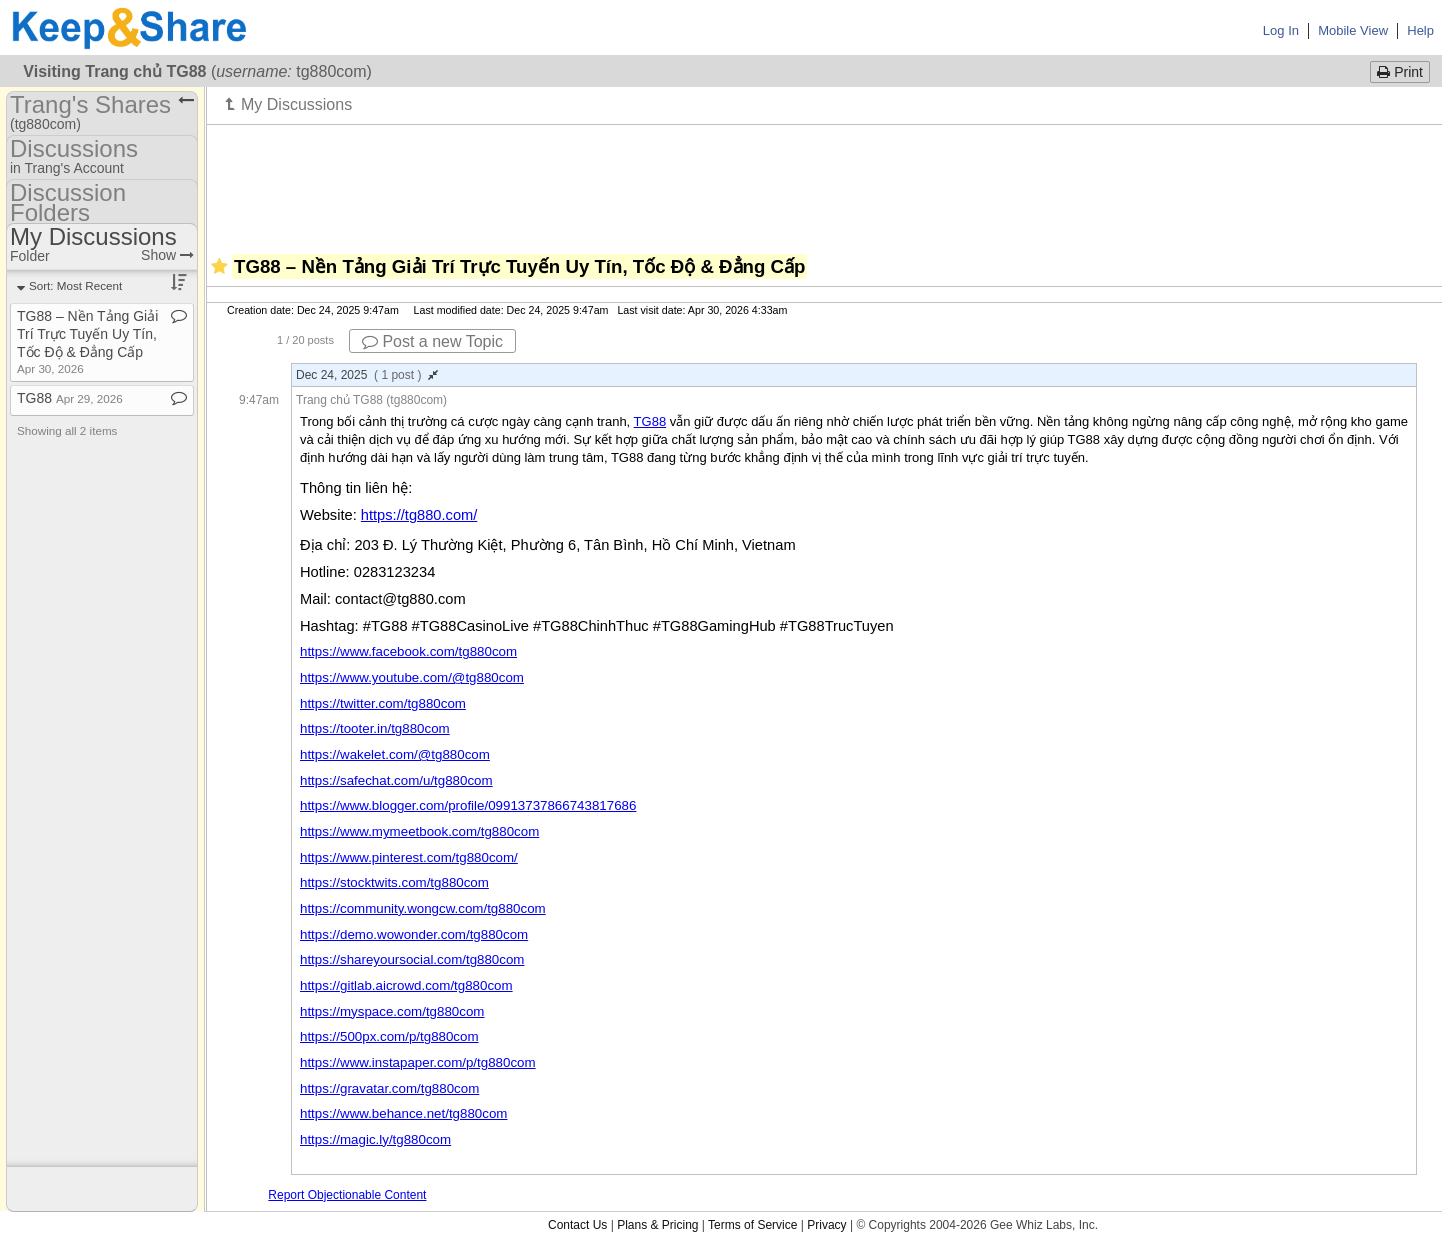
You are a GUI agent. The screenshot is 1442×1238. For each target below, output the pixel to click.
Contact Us (577, 1225)
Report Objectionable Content (347, 1195)
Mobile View (1353, 30)
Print (1400, 72)
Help (1420, 30)
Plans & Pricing (657, 1225)
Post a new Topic (432, 341)
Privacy (826, 1225)
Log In (1281, 30)
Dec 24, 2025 (367, 375)
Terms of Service (752, 1225)
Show (167, 255)
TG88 (650, 421)
